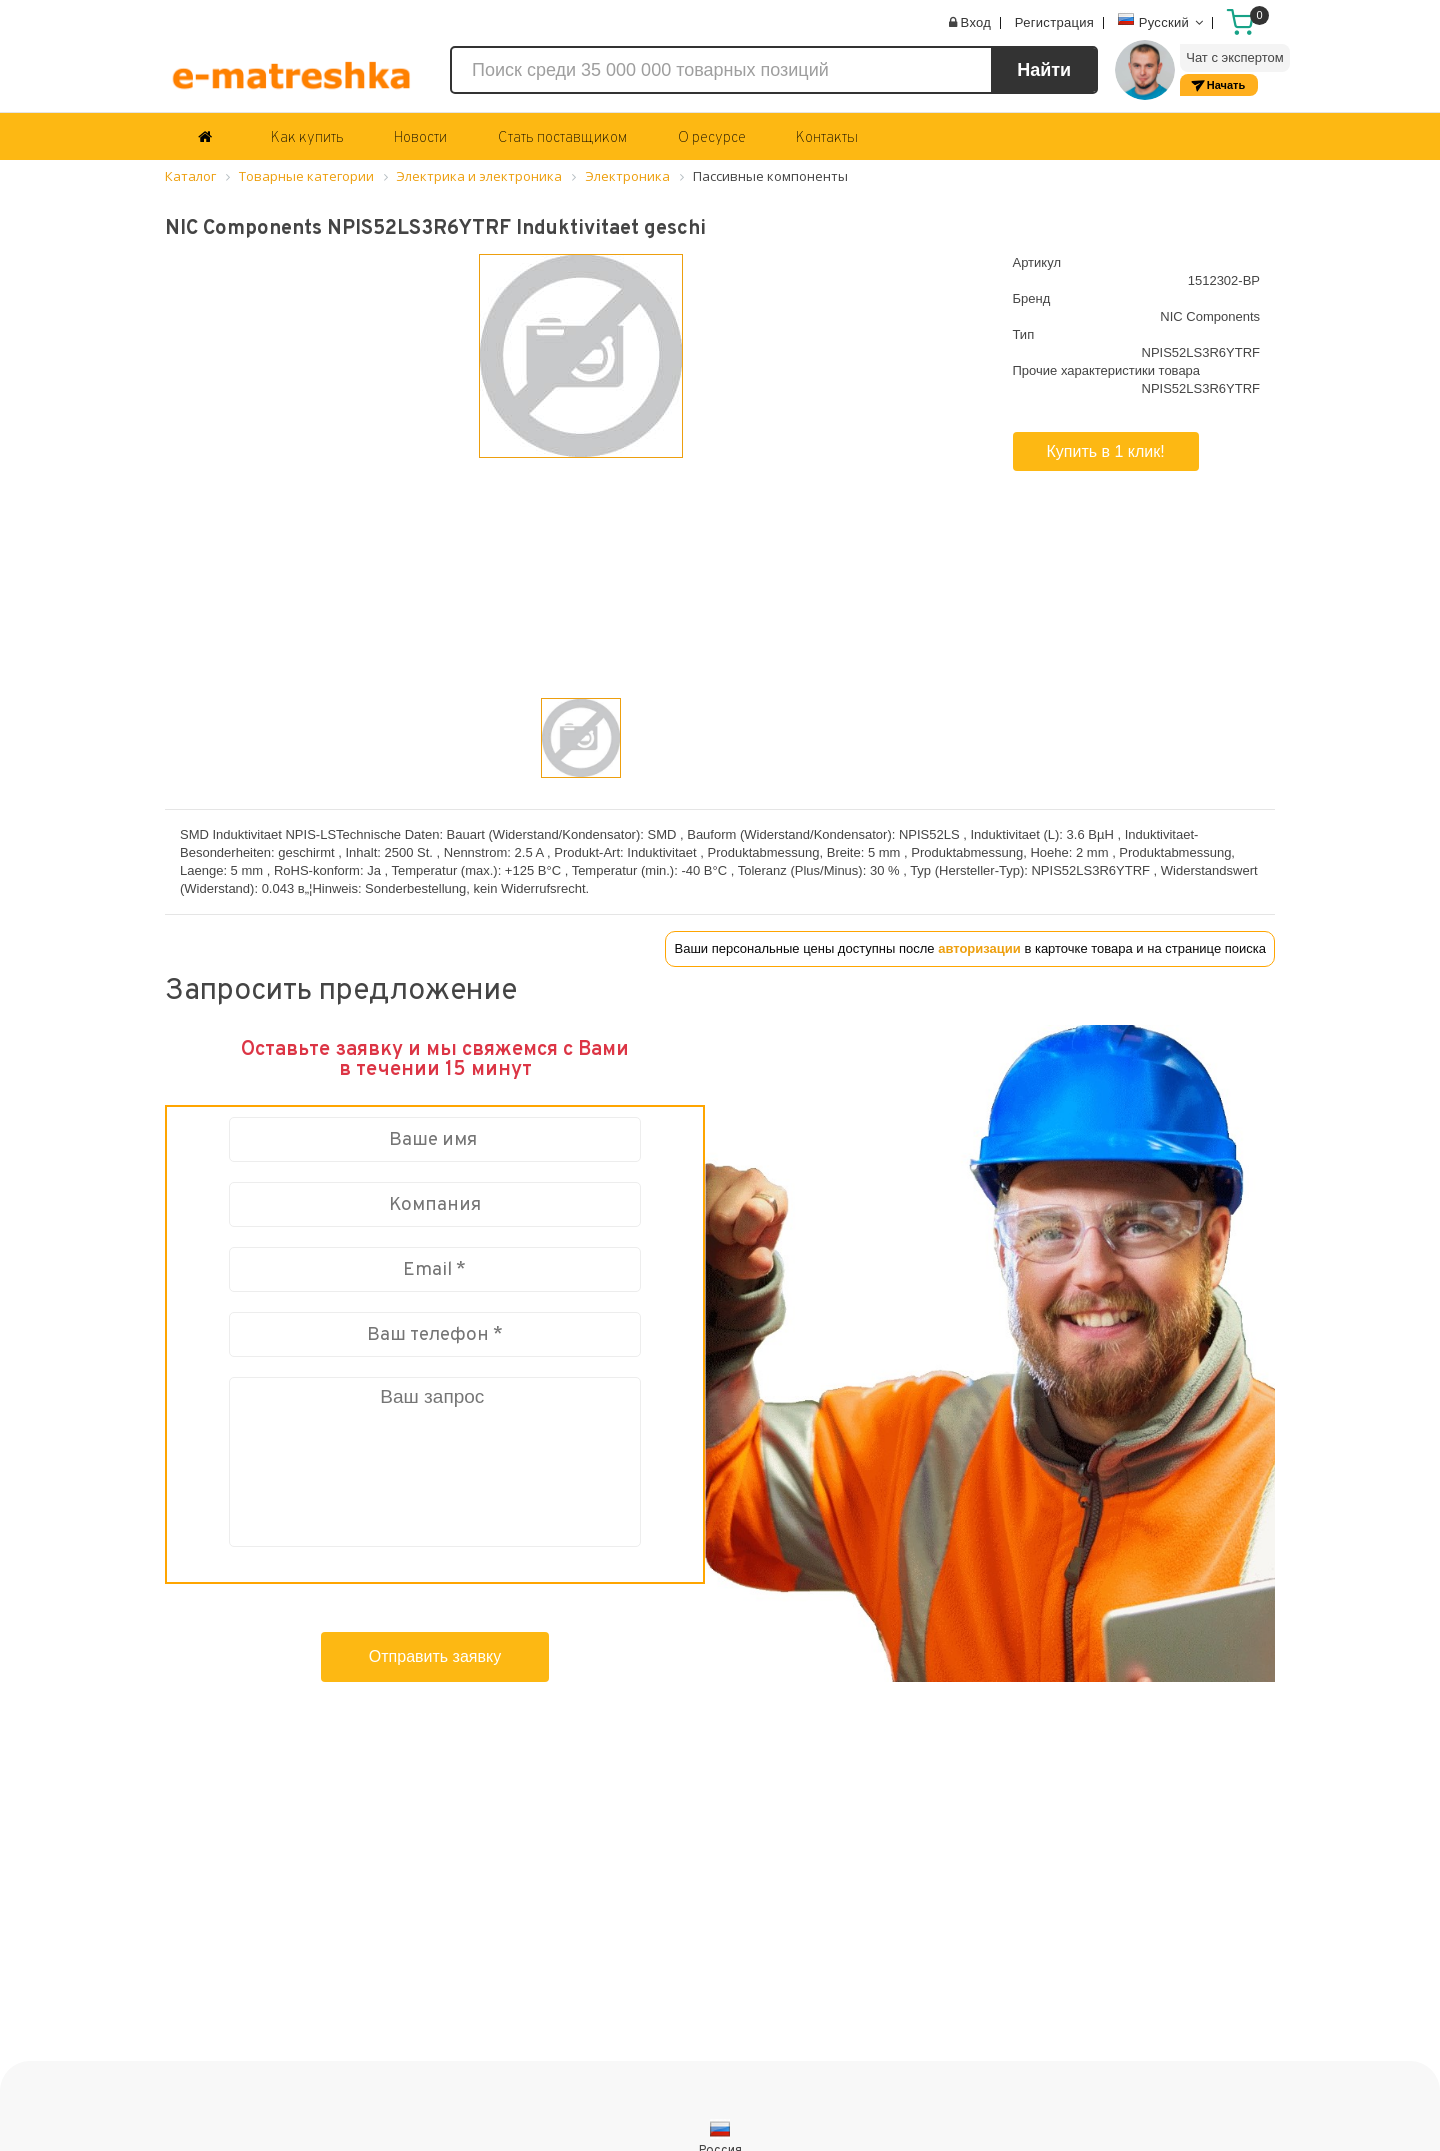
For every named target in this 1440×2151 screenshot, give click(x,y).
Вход (976, 22)
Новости (420, 138)
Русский (1161, 20)
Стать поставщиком (562, 138)
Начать (1226, 85)
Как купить (307, 138)
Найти (1044, 70)
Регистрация (1054, 22)
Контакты (827, 138)
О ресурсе (712, 138)
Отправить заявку (435, 1656)
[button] (240, 523)
